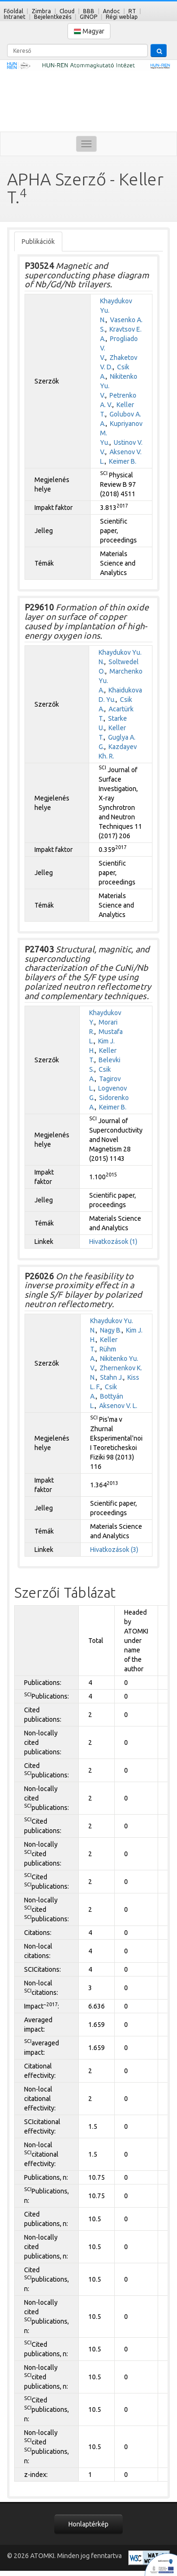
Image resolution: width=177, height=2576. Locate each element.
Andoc (111, 11)
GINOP (88, 17)
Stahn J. (111, 1377)
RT (132, 11)
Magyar (89, 31)
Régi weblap (122, 17)
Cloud (67, 11)
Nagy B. (111, 1330)
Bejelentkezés (52, 17)
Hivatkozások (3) (114, 1549)
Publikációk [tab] (38, 241)
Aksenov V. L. (118, 1405)
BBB (88, 11)
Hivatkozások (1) (113, 1241)
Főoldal (13, 11)
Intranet (14, 17)
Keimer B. (122, 461)
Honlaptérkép (88, 2524)
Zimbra (41, 11)
